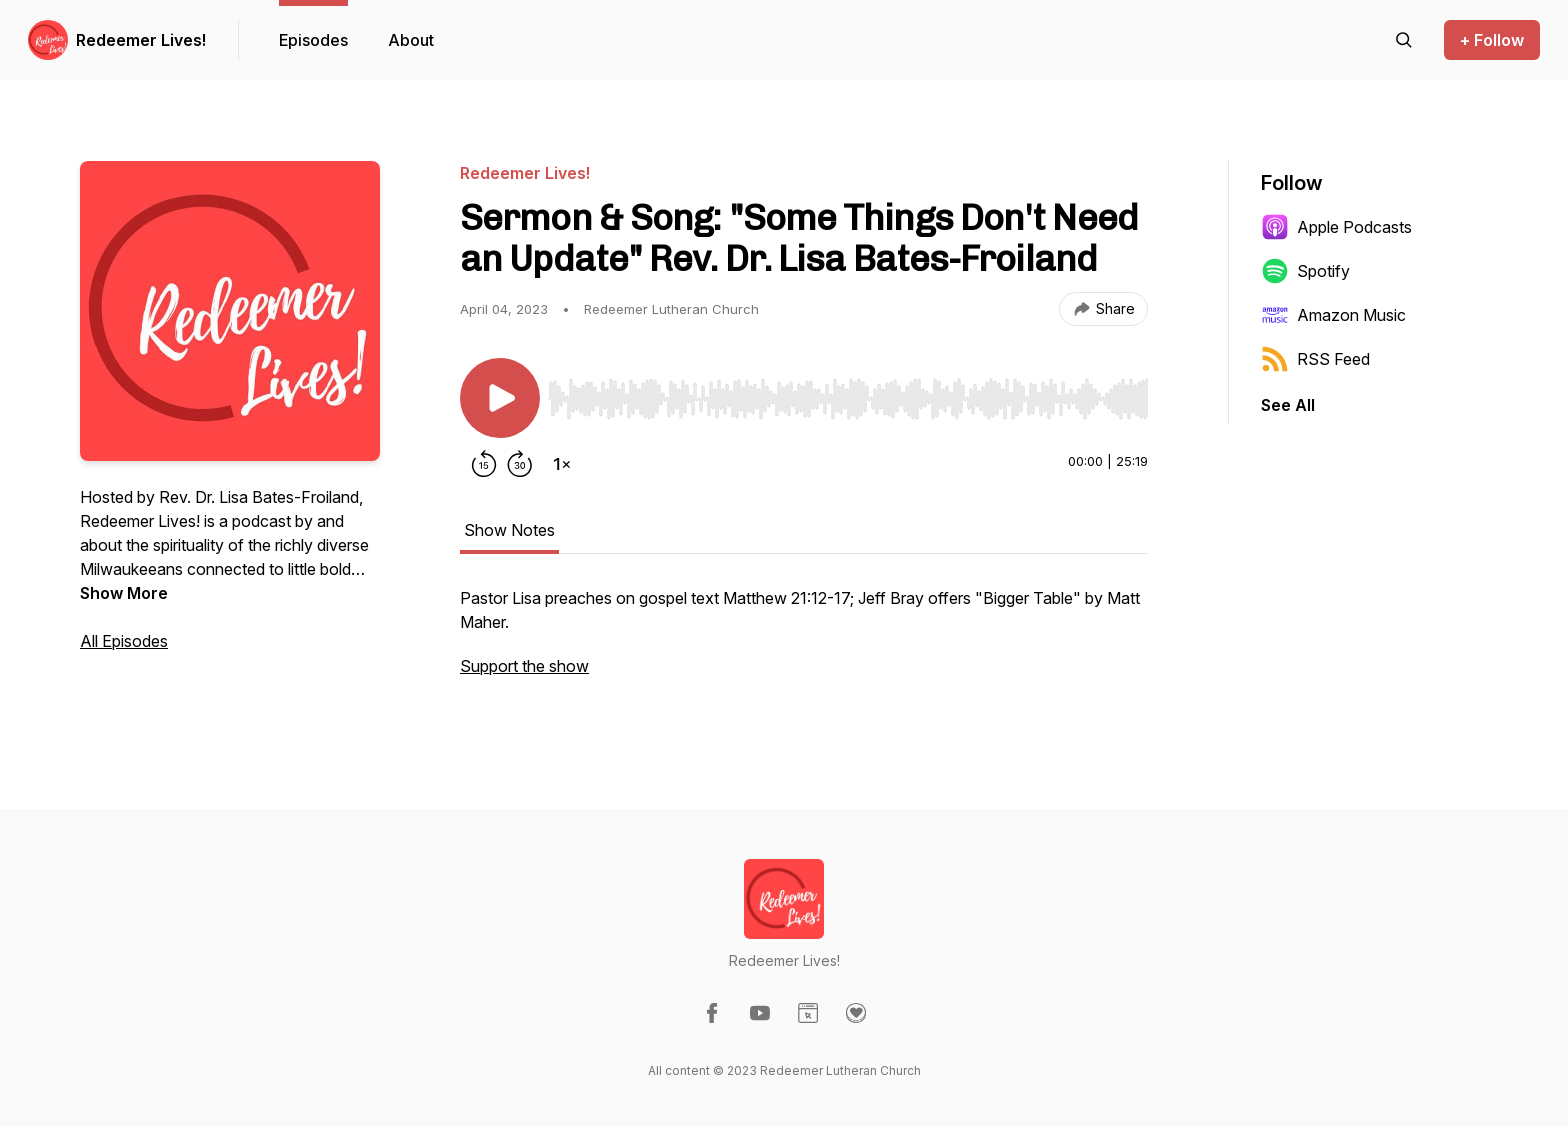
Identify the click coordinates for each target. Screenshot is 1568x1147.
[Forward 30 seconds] (520, 464)
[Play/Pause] (500, 398)
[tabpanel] (804, 642)
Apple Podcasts (1336, 227)
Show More (124, 593)
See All (1288, 405)
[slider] (848, 399)
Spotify (1305, 271)
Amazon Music (1333, 315)
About (411, 40)
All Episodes (124, 641)
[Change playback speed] (562, 464)
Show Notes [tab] (509, 530)
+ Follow (1492, 40)
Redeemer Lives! (141, 40)
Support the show (524, 666)
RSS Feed (1315, 359)
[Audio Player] (848, 393)
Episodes (313, 40)
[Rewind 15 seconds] (484, 464)
